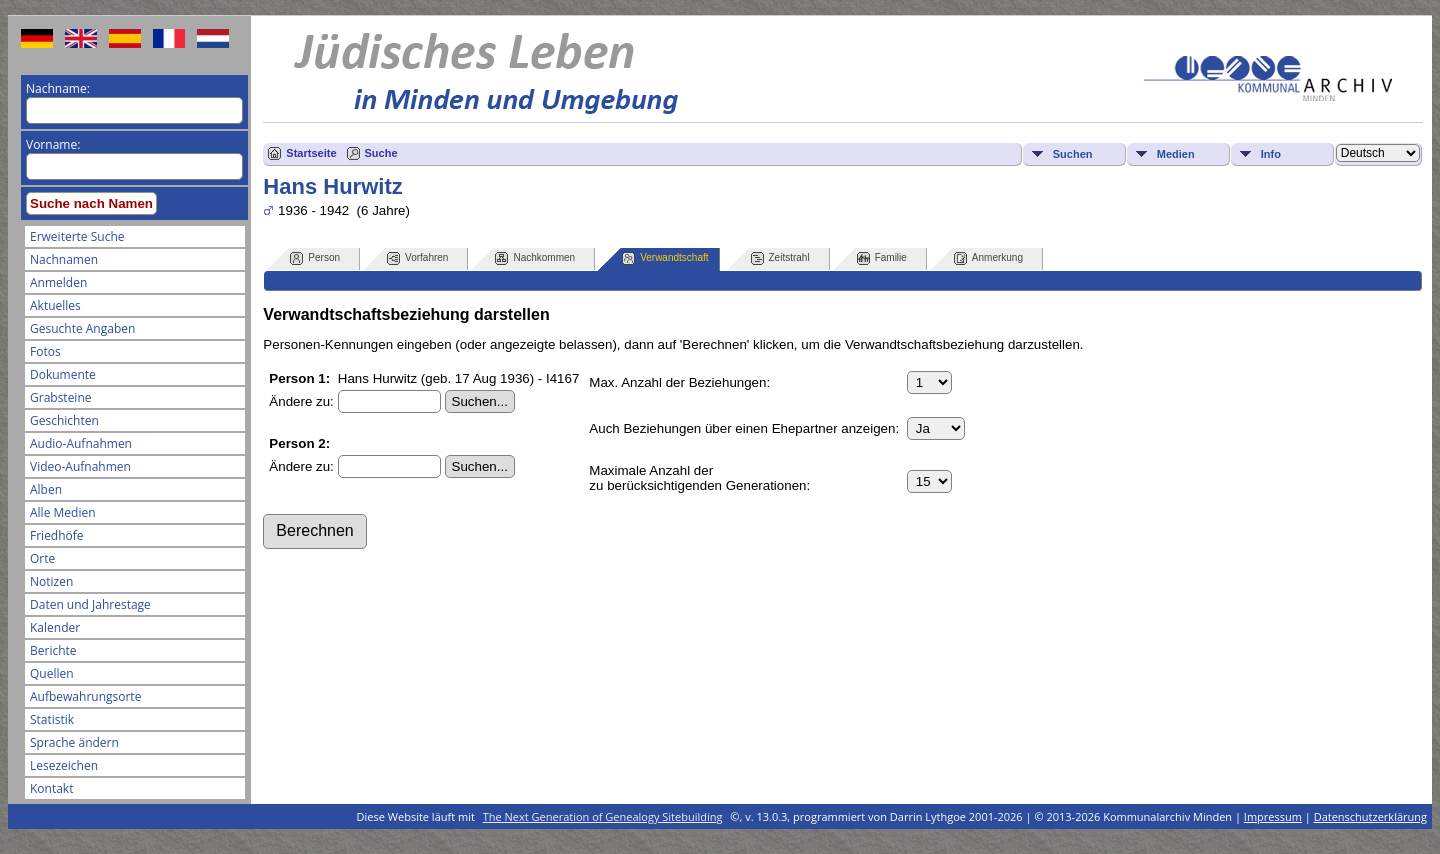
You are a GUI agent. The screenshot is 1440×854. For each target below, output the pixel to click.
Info (1271, 154)
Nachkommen (535, 258)
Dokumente (63, 374)
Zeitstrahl (780, 258)
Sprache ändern (74, 742)
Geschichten (64, 420)
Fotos (45, 351)
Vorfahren (417, 258)
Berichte (53, 650)
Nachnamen (64, 259)
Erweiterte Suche (77, 236)
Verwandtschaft (665, 258)
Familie (882, 258)
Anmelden (58, 282)
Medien (1176, 154)
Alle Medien (63, 512)
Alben (46, 489)
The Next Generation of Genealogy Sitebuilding (603, 816)
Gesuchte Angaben (82, 328)
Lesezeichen (64, 765)
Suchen (1073, 154)
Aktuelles (55, 305)
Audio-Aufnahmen (81, 443)
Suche (381, 153)
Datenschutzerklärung (1370, 816)
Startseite (311, 153)
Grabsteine (61, 397)
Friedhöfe (57, 535)
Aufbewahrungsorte (85, 696)
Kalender (55, 627)
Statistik (52, 719)
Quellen (52, 673)
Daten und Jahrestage (90, 604)
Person (315, 258)
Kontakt (51, 788)
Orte (42, 558)
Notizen (51, 581)
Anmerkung (988, 258)
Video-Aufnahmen (80, 466)
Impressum (1273, 816)
